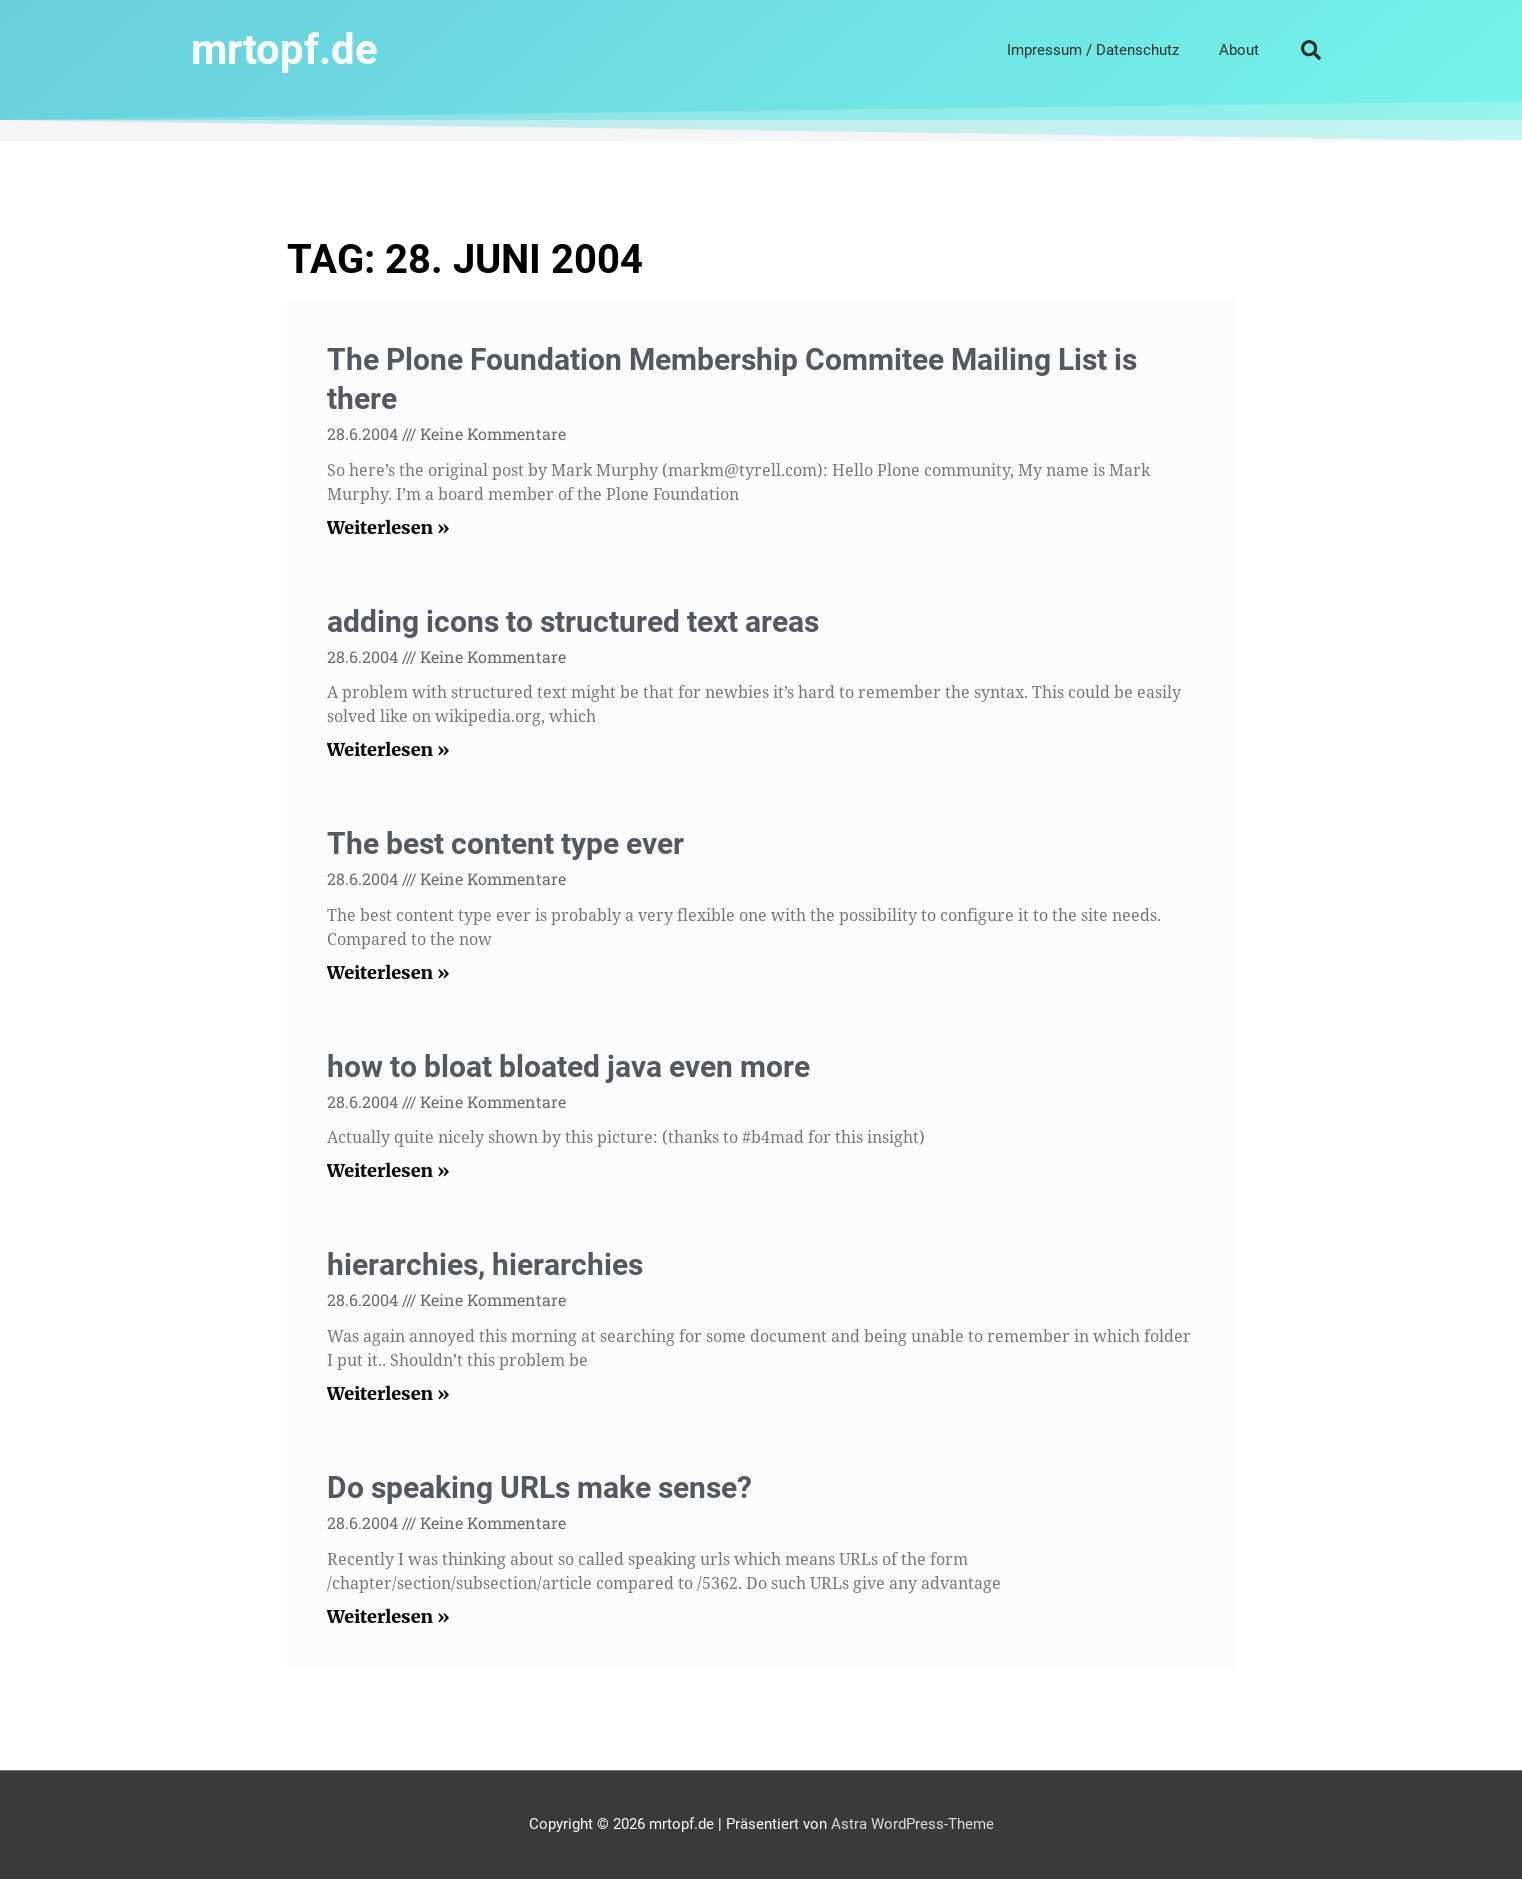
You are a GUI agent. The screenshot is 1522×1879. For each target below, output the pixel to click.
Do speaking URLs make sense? (539, 1487)
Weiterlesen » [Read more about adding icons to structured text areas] (388, 749)
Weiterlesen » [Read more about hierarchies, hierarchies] (388, 1393)
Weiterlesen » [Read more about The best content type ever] (388, 972)
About (1239, 50)
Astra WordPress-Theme (912, 1824)
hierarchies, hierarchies (485, 1264)
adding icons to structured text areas (573, 621)
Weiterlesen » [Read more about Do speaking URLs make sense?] (388, 1616)
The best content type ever (505, 843)
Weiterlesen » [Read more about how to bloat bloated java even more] (388, 1170)
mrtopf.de (284, 49)
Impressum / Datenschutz (1093, 50)
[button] (1311, 50)
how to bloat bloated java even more (568, 1066)
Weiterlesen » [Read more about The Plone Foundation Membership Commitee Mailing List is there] (388, 527)
